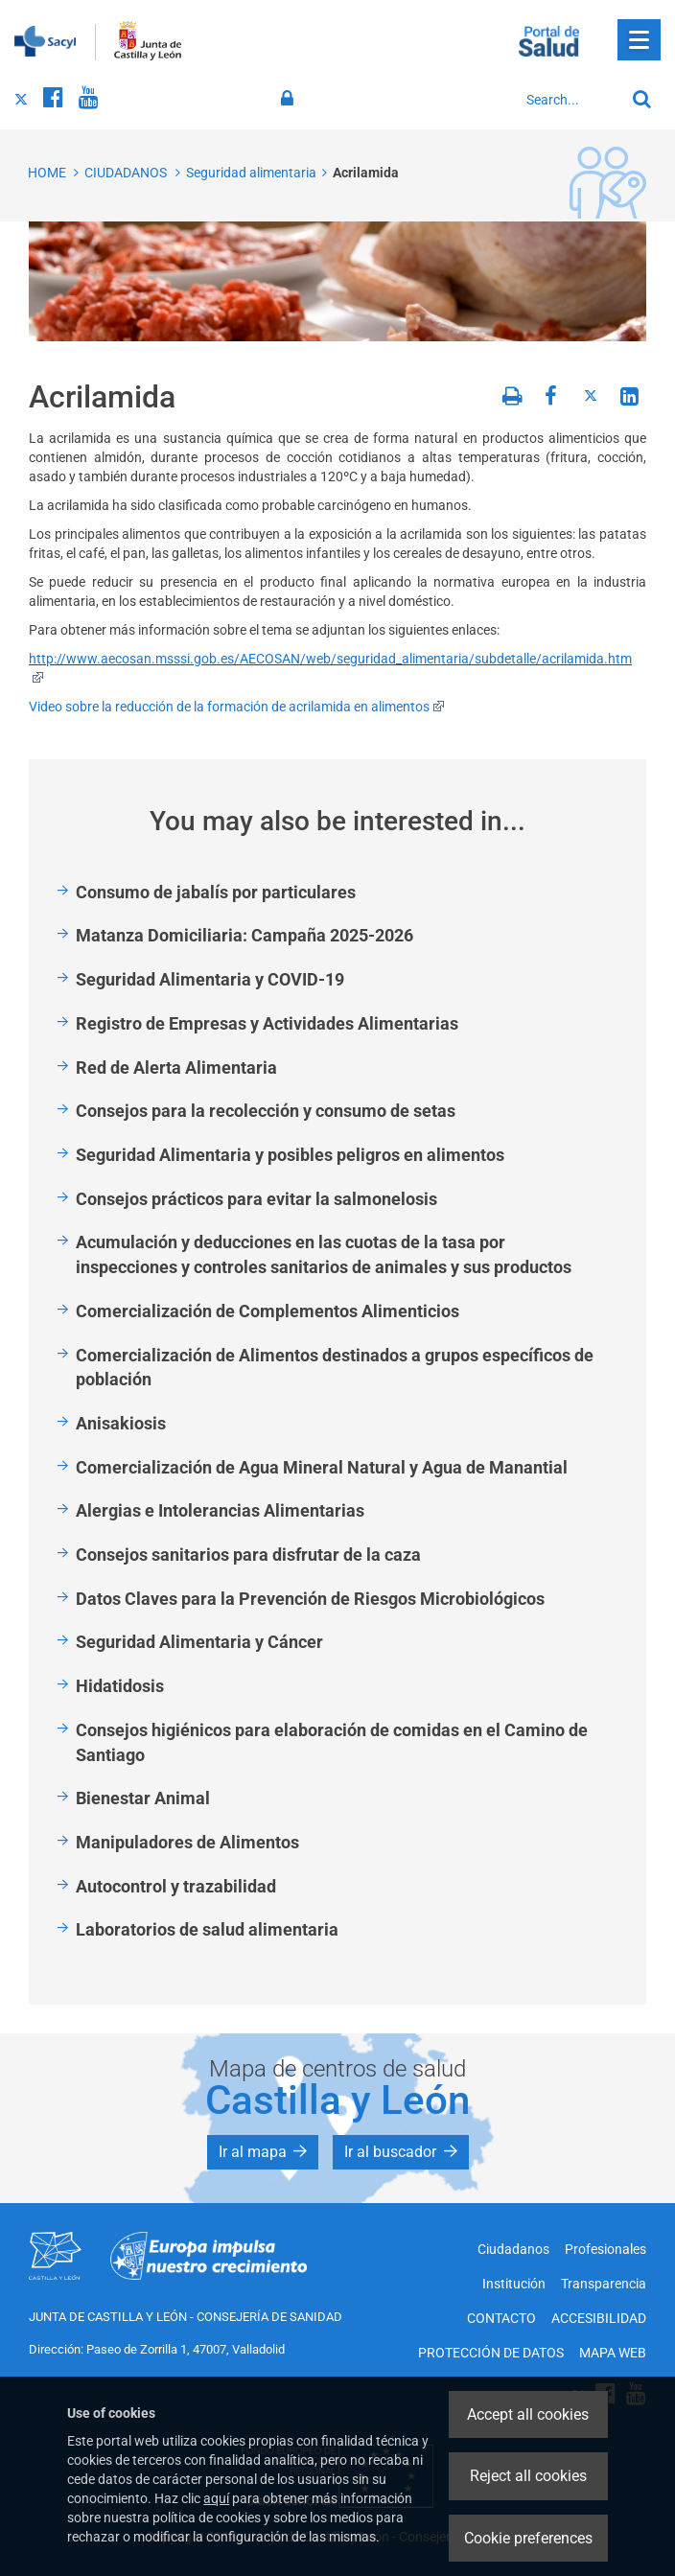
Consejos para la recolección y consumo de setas (265, 1111)
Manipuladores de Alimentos (187, 1842)
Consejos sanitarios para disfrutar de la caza (248, 1554)
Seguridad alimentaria (251, 172)
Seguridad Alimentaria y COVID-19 (210, 979)
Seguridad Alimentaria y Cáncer (199, 1642)
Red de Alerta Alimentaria (176, 1067)
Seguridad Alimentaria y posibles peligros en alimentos (290, 1155)
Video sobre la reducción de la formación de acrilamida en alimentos (237, 706)
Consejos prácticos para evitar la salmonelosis (256, 1199)
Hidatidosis (120, 1686)
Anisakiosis (121, 1423)
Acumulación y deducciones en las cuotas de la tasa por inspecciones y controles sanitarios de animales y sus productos (323, 1254)
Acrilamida (366, 172)
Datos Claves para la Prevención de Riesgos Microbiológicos (310, 1599)
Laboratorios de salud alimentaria (207, 1929)
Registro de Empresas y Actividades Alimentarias (267, 1023)
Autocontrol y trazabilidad (176, 1886)
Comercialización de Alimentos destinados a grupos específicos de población (335, 1367)
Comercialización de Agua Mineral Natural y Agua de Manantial (322, 1467)
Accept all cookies (528, 2414)
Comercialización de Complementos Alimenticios (267, 1311)
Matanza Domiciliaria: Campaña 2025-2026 (244, 935)
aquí (216, 2498)
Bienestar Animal (143, 1798)
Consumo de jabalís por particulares (216, 892)
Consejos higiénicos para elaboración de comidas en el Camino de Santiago (332, 1742)
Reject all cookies (528, 2476)
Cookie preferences (528, 2538)
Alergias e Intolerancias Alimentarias (220, 1510)
